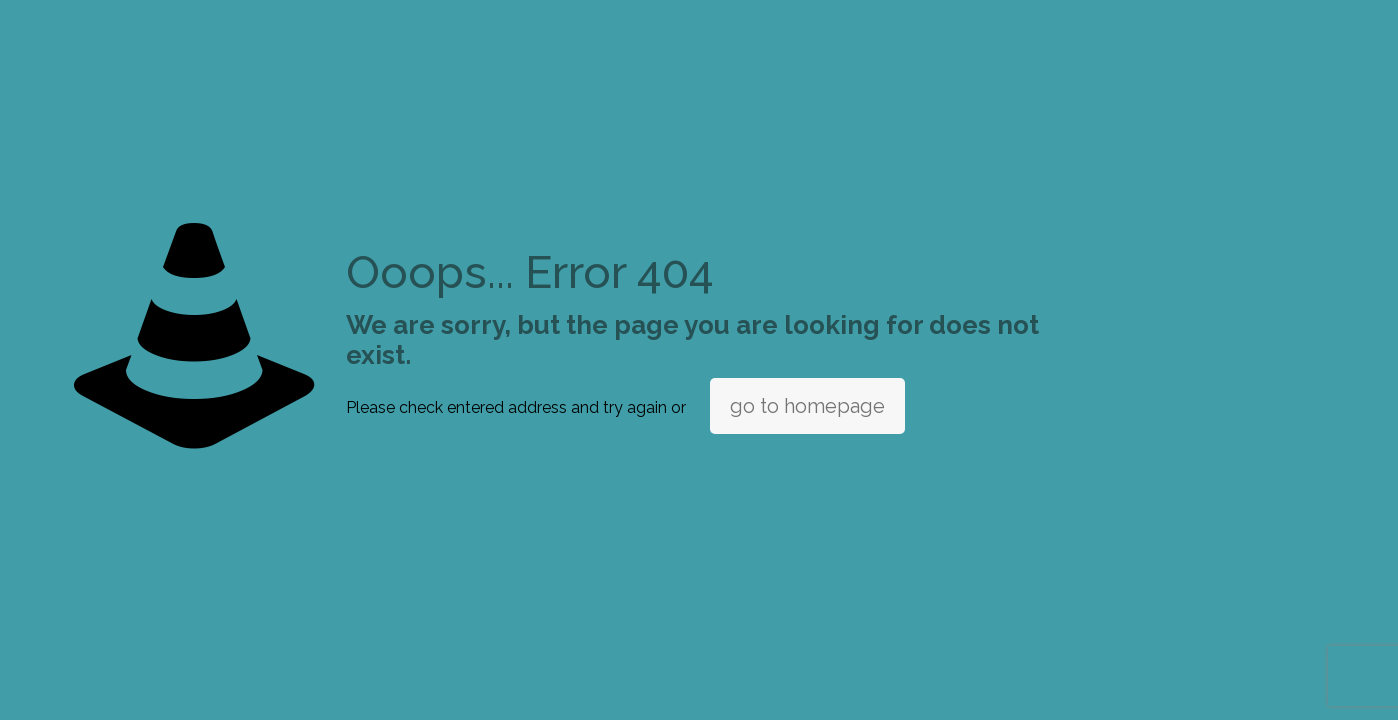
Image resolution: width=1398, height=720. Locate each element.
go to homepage (807, 406)
